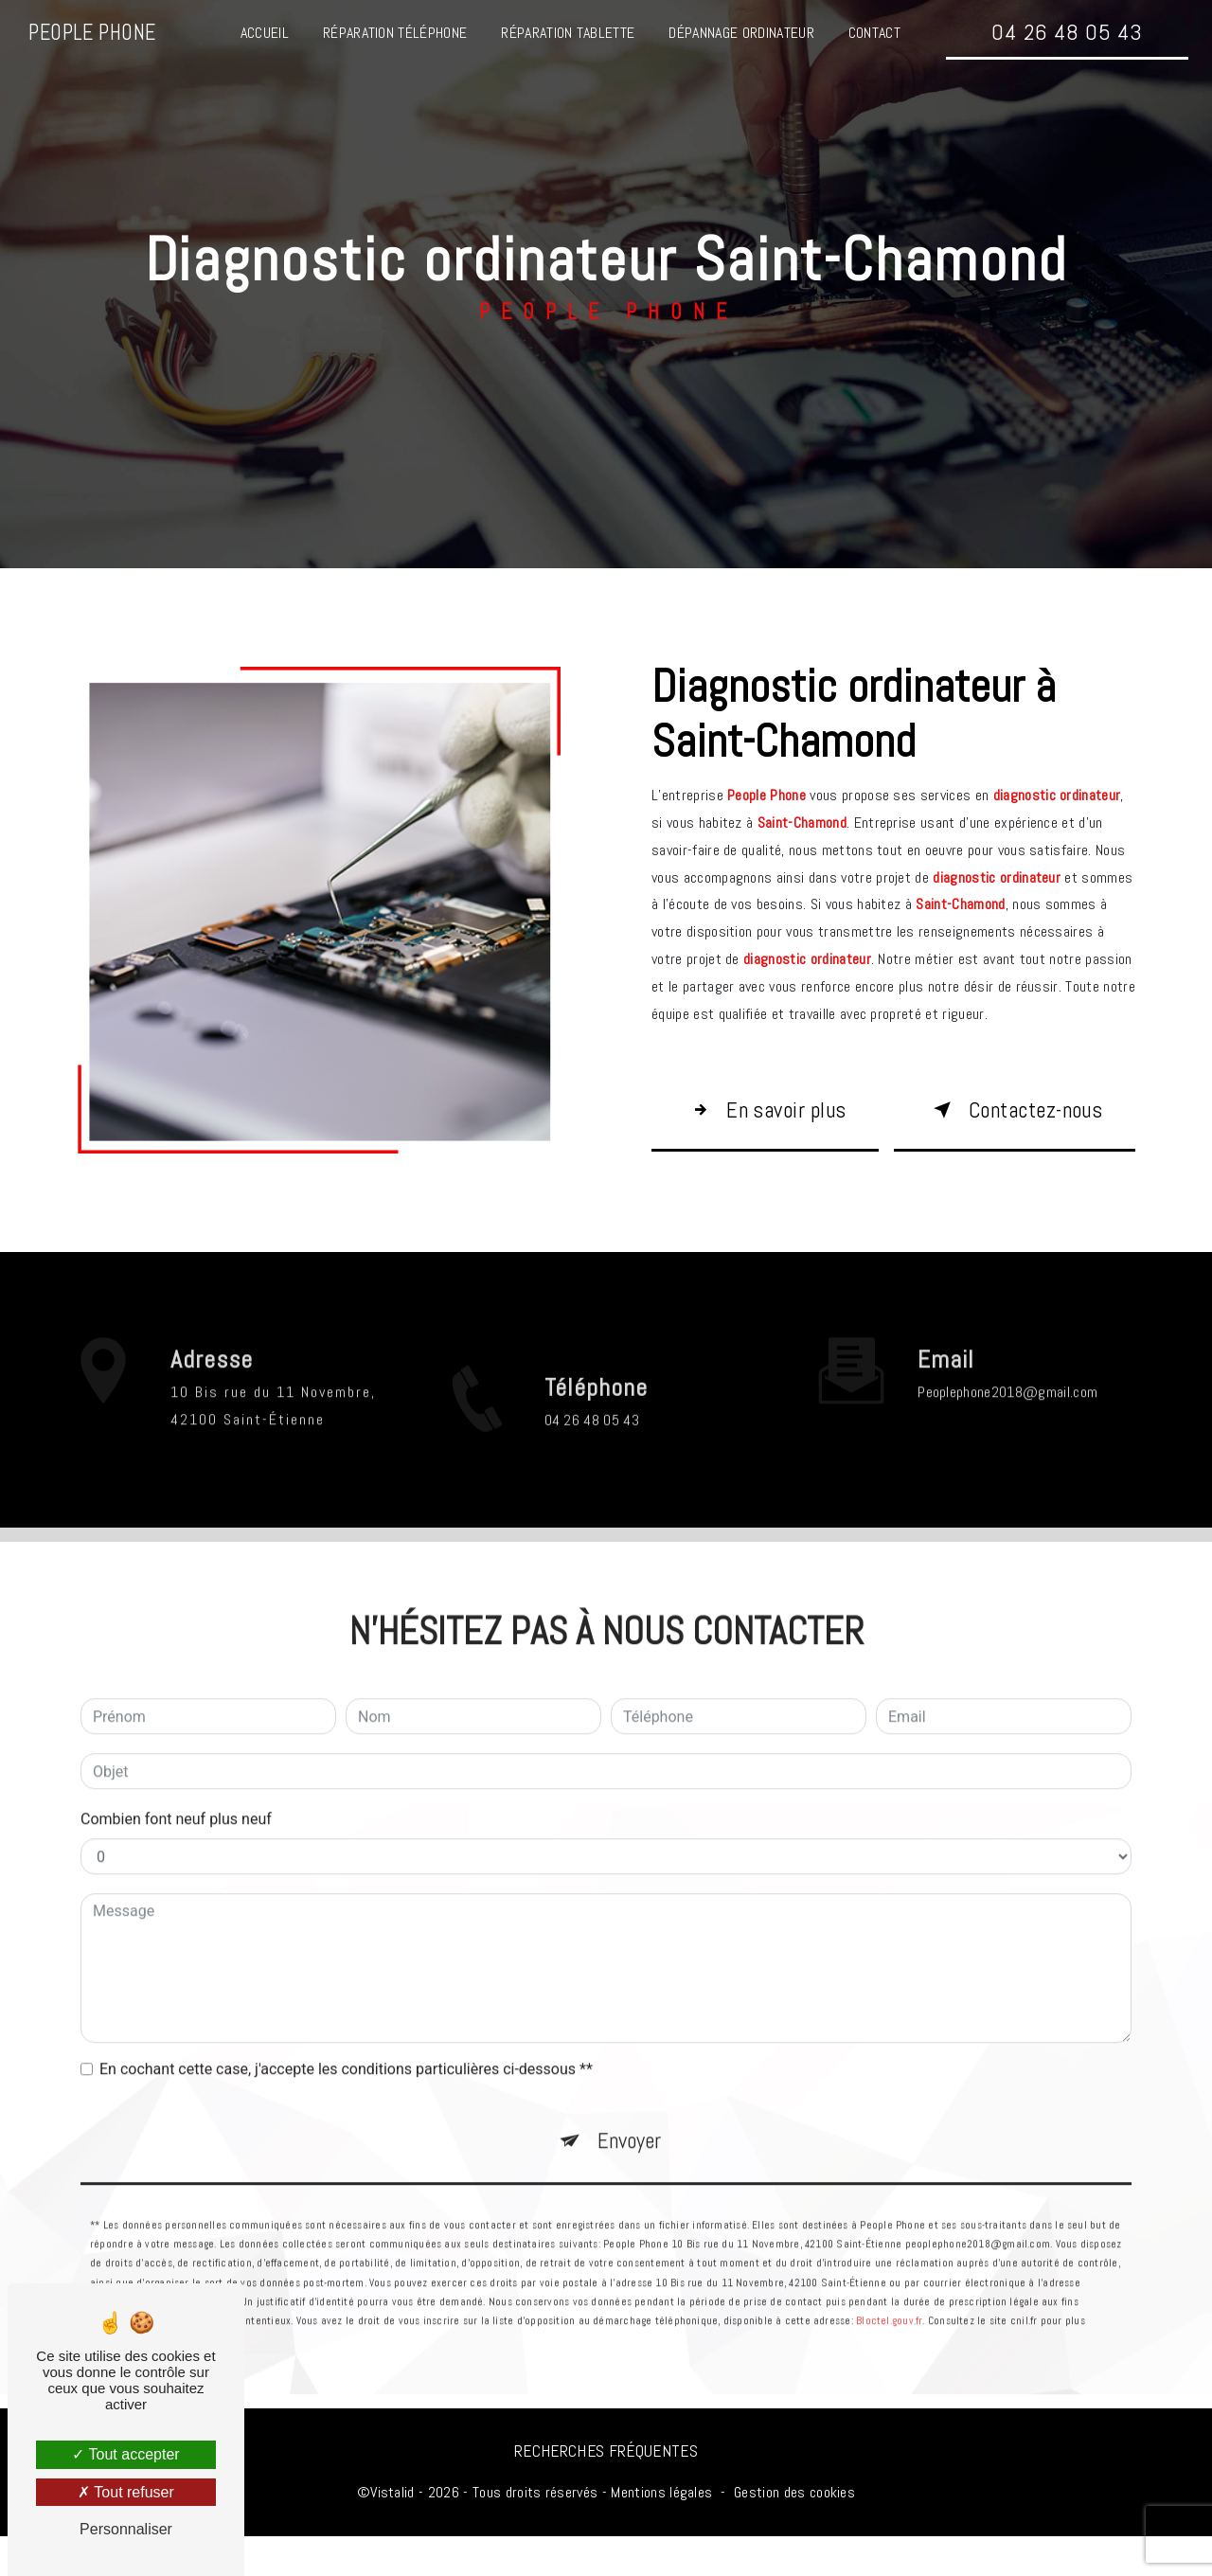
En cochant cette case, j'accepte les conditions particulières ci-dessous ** (346, 2069)
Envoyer (630, 2141)
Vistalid (392, 2531)
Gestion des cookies (794, 2531)
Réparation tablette (567, 33)
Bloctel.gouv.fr (889, 2323)
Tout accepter (125, 2454)
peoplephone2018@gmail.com (1007, 1392)
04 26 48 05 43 (1066, 31)
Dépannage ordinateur (740, 33)
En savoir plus (759, 1127)
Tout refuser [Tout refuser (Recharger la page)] (126, 2492)
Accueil (264, 33)
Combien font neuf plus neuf (176, 1819)
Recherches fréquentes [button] (606, 2489)
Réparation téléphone (394, 33)
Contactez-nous (1001, 1127)
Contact (873, 33)
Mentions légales (661, 2531)
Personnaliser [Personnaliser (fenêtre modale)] (126, 2529)
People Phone (92, 32)
